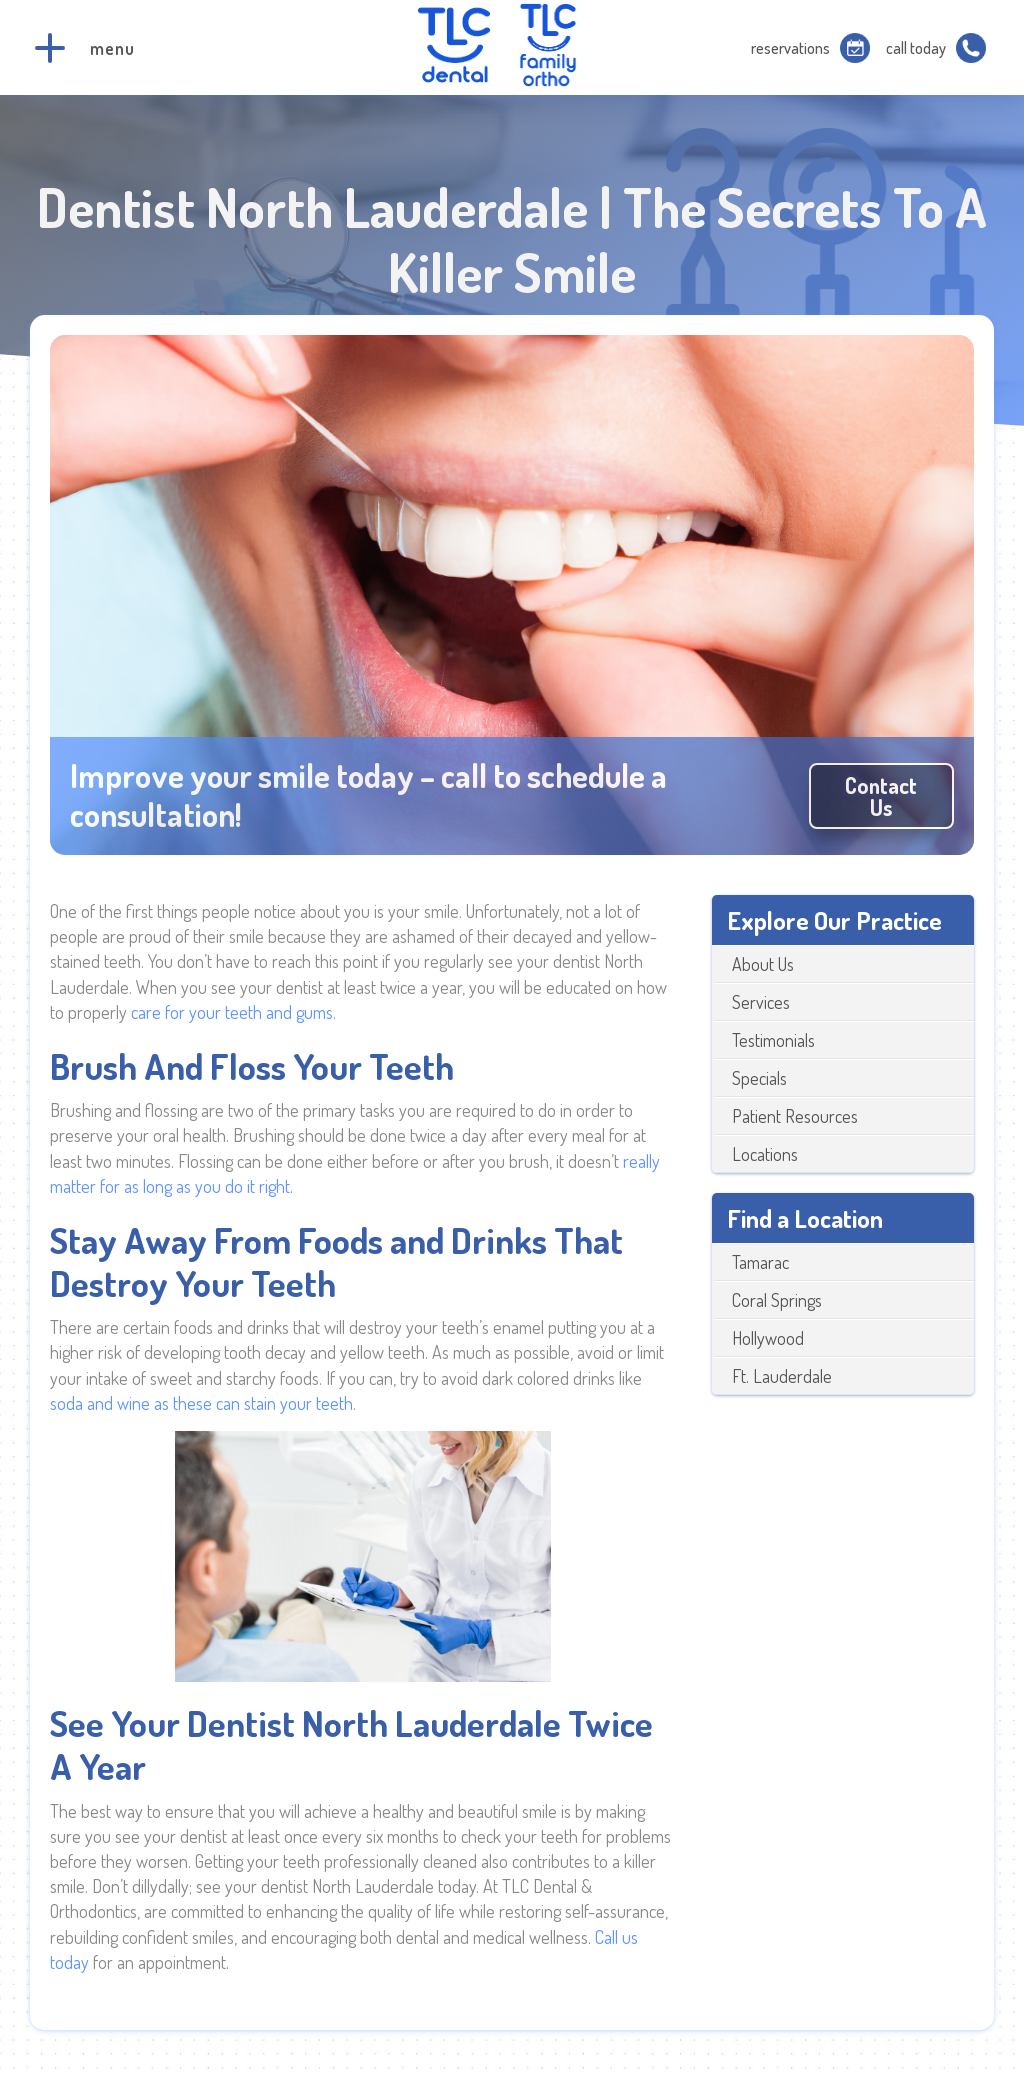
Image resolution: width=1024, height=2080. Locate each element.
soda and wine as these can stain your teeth (201, 1403)
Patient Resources (795, 1116)
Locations (765, 1154)
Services (761, 1002)
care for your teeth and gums (232, 1012)
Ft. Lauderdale (782, 1376)
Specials (759, 1078)
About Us (763, 964)
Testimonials (773, 1040)
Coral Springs (777, 1300)
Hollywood (768, 1338)
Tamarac (760, 1262)
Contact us (881, 796)
